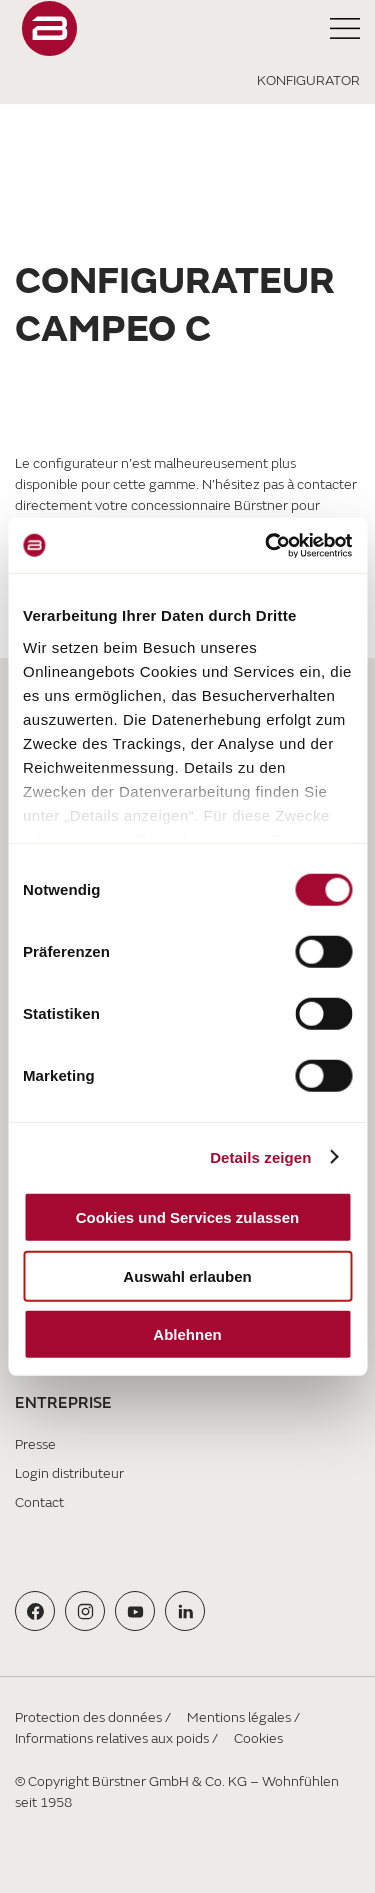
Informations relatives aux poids (112, 1738)
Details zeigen (260, 1156)
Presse (35, 1444)
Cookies (258, 1738)
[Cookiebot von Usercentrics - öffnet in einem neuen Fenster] (267, 545)
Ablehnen (187, 1334)
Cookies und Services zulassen (187, 1217)
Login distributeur (69, 1473)
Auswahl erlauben (187, 1275)
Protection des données (88, 1717)
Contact (39, 1502)
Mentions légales (239, 1717)
